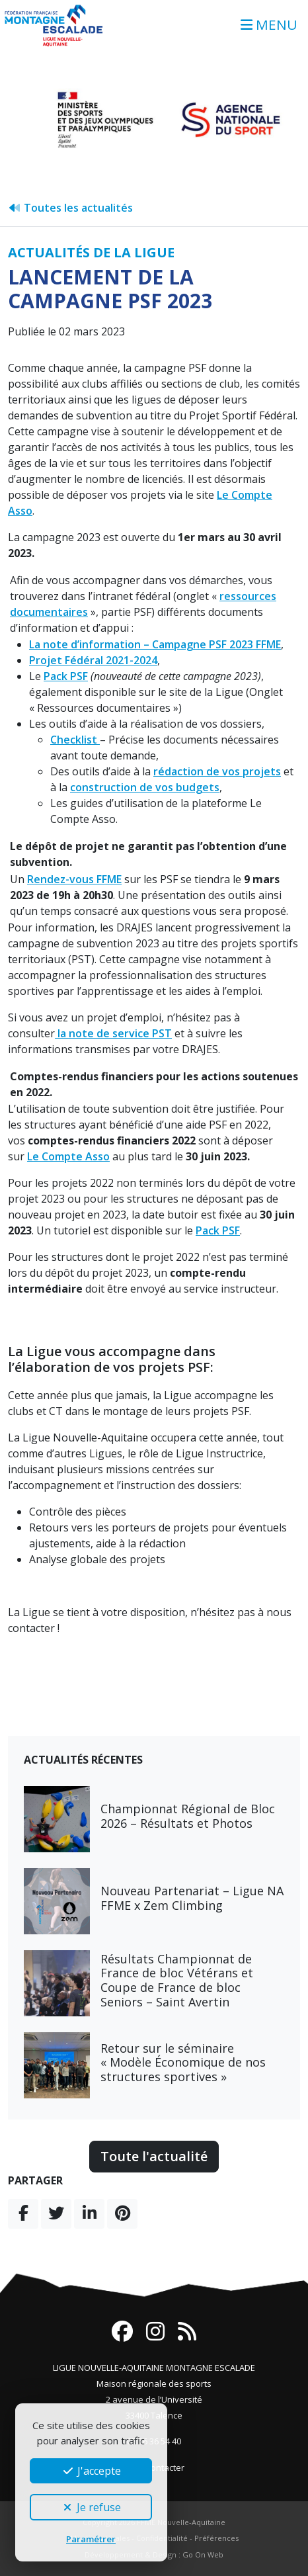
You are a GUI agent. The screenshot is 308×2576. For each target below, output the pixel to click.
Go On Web (202, 2554)
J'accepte (91, 2471)
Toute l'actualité (154, 2156)
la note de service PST (113, 1033)
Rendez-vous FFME (74, 879)
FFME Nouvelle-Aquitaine (181, 2522)
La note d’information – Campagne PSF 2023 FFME (155, 644)
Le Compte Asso (68, 1156)
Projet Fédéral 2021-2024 (93, 660)
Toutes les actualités (70, 207)
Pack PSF (66, 676)
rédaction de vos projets (217, 771)
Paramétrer (91, 2539)
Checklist (75, 739)
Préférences (216, 2538)
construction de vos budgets (144, 787)
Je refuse (91, 2507)
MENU (269, 24)
